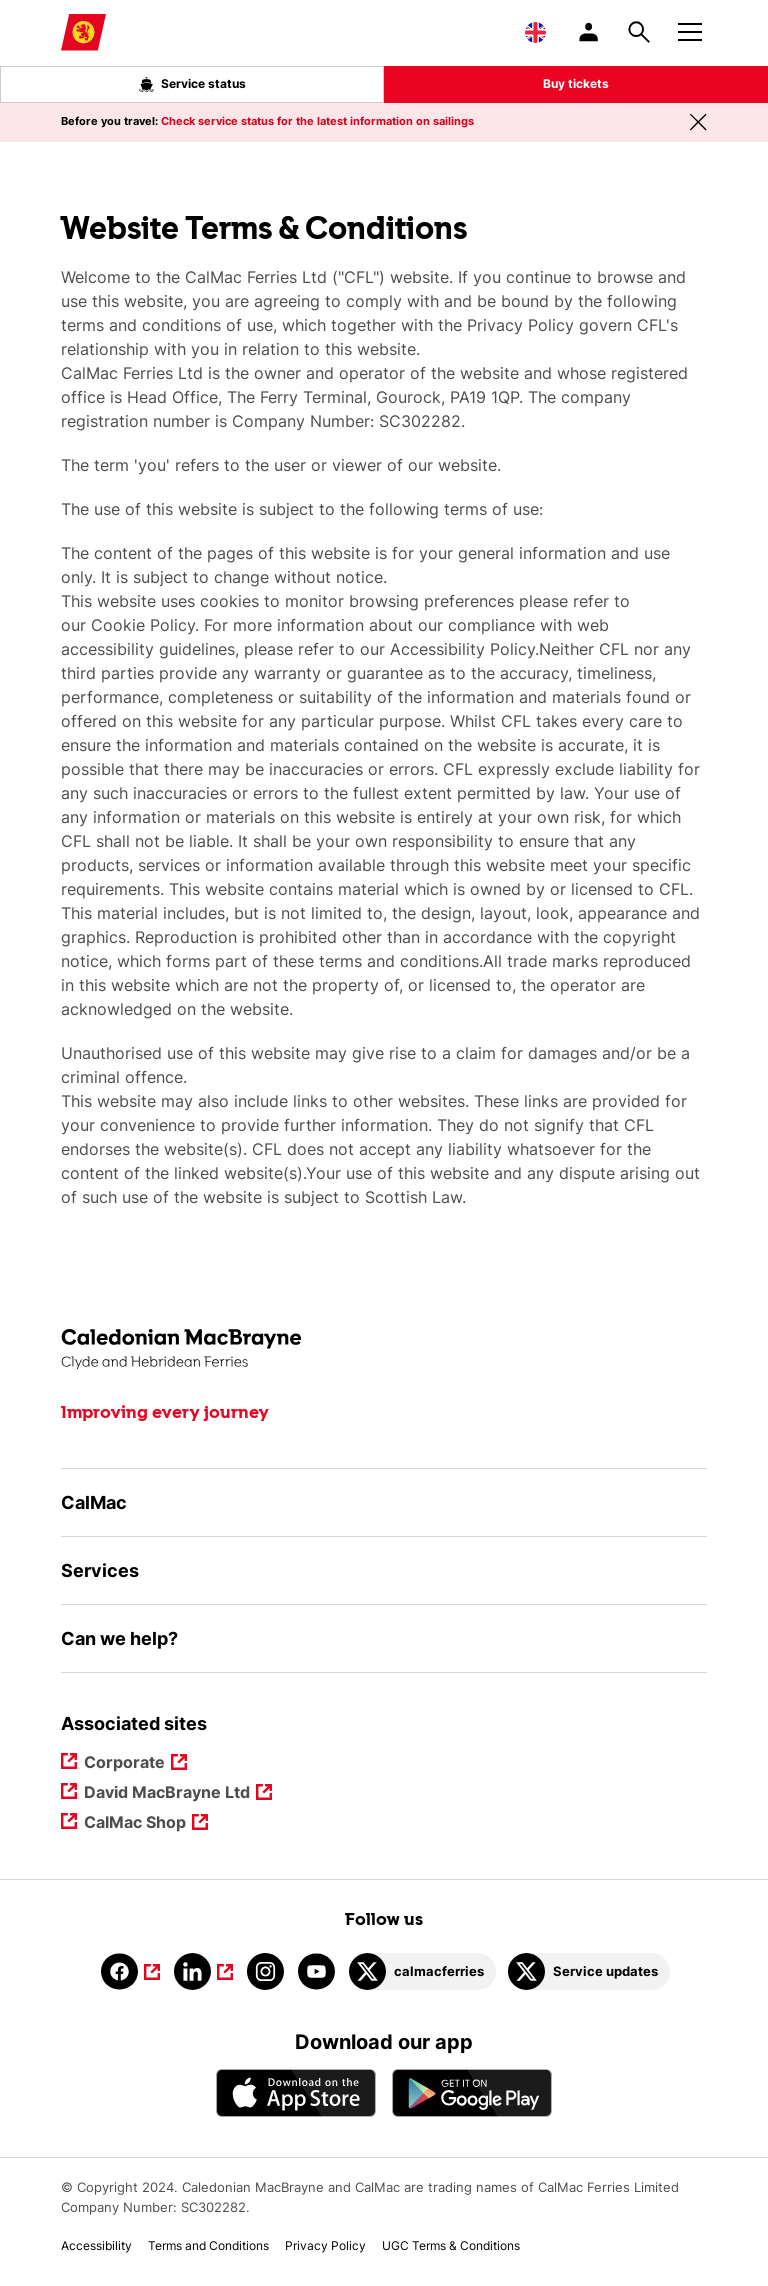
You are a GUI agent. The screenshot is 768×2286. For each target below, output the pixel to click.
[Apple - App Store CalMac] (296, 2092)
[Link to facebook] (130, 1971)
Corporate (126, 1763)
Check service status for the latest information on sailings (317, 121)
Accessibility (96, 2245)
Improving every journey (165, 1413)
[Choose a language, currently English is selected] (535, 32)
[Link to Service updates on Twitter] (589, 1971)
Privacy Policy (325, 2245)
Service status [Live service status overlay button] (192, 84)
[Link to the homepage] (383, 1349)
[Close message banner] (698, 122)
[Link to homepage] (83, 32)
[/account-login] (590, 32)
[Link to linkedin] (203, 1971)
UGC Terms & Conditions (451, 2245)
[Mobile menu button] (690, 29)
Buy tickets (576, 83)
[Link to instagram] (265, 1971)
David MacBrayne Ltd (168, 1793)
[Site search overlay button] (639, 32)
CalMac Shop (136, 1823)
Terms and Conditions (208, 2245)
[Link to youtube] (316, 1971)
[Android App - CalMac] (472, 2092)
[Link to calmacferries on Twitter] (422, 1971)
